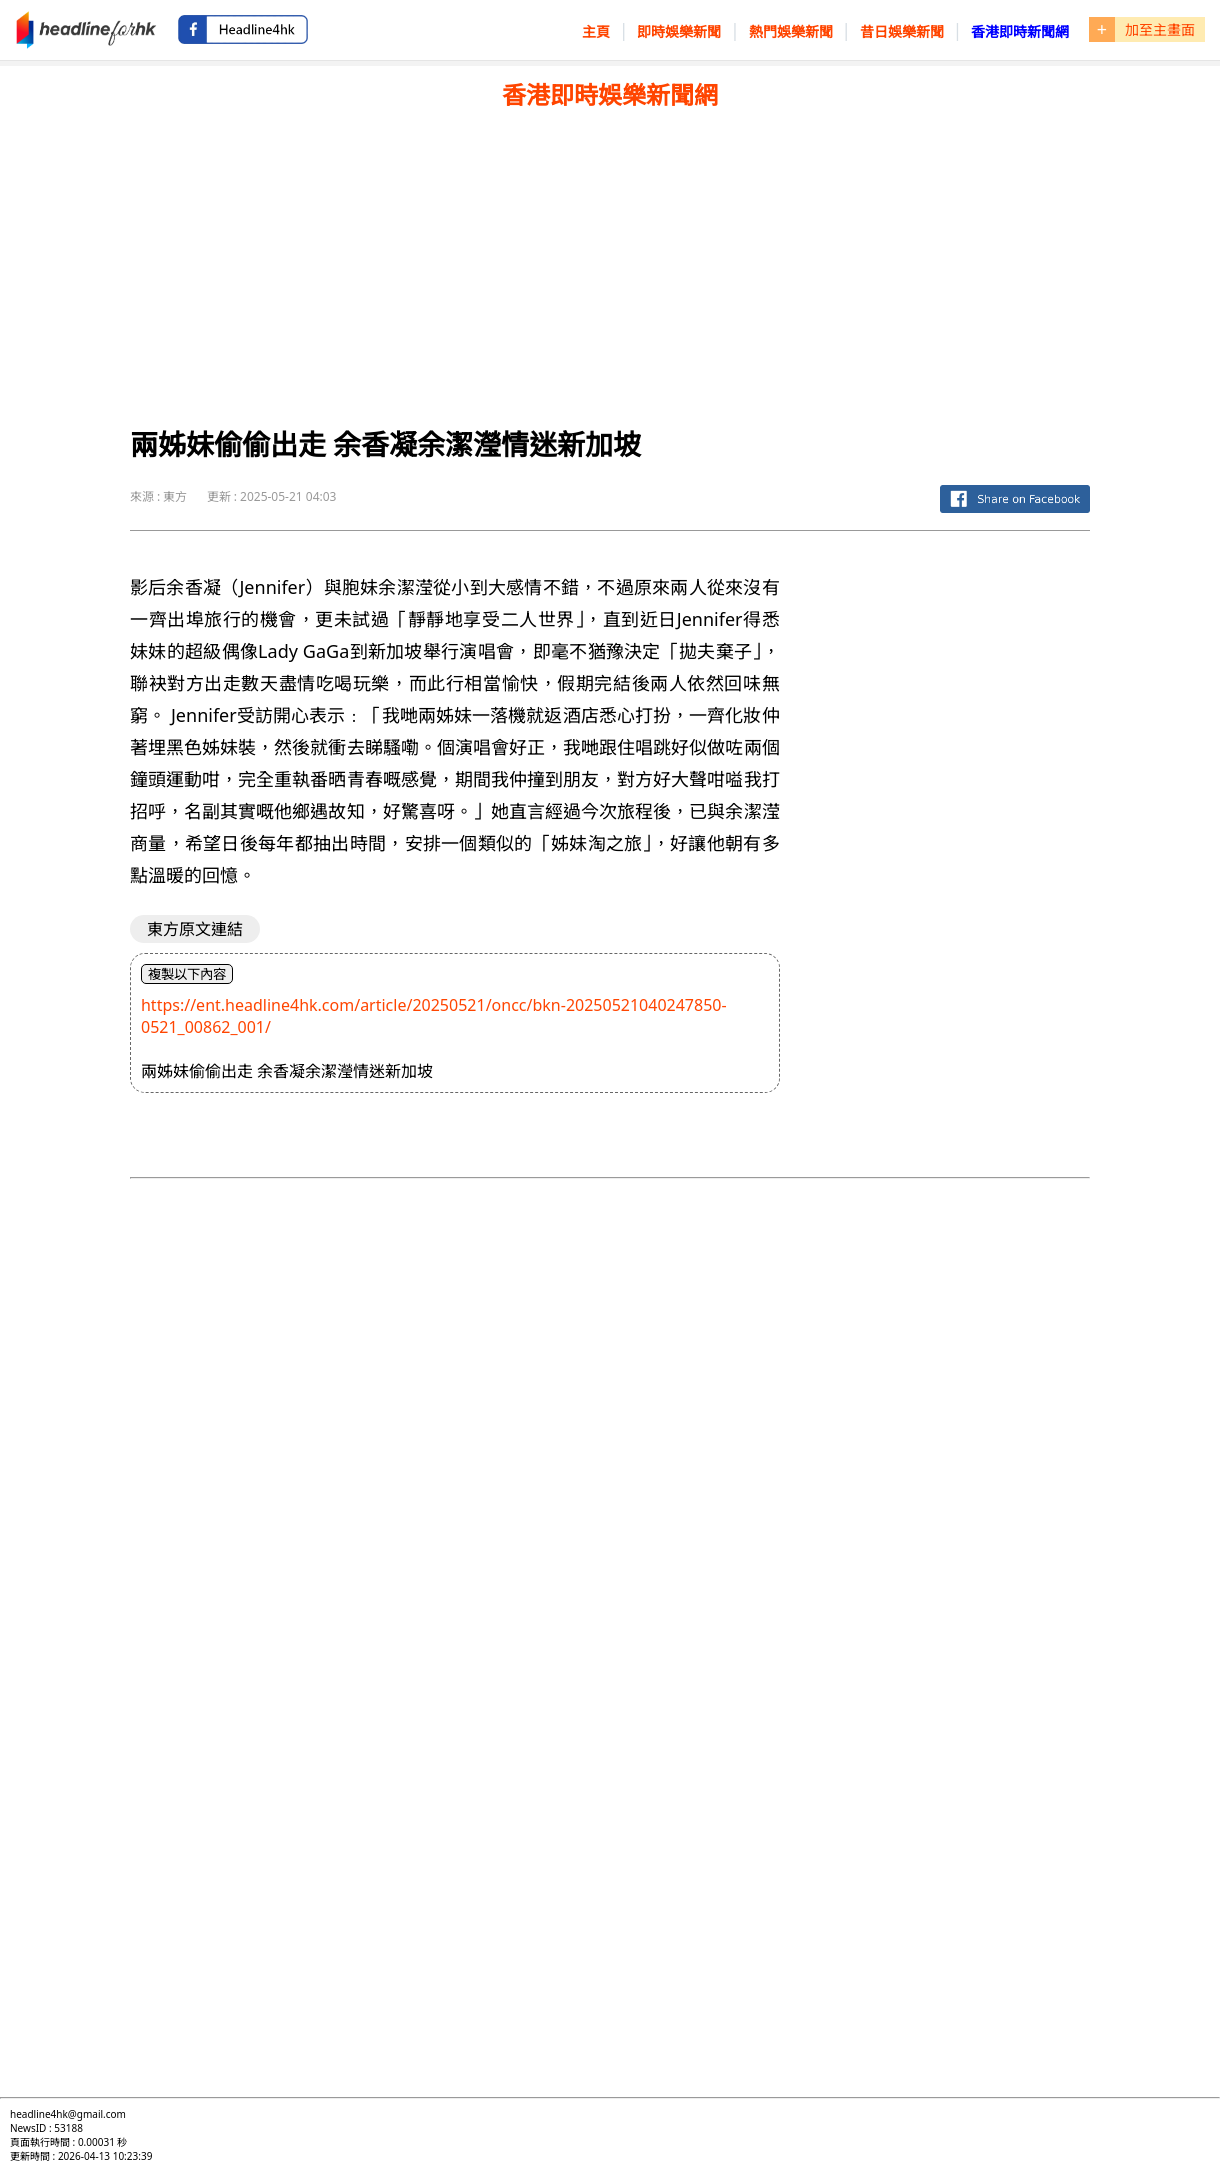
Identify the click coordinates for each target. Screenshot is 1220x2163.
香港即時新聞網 (1020, 31)
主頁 (596, 31)
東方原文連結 (195, 929)
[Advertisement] (610, 261)
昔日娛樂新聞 (902, 31)
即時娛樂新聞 (679, 31)
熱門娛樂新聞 (791, 31)
